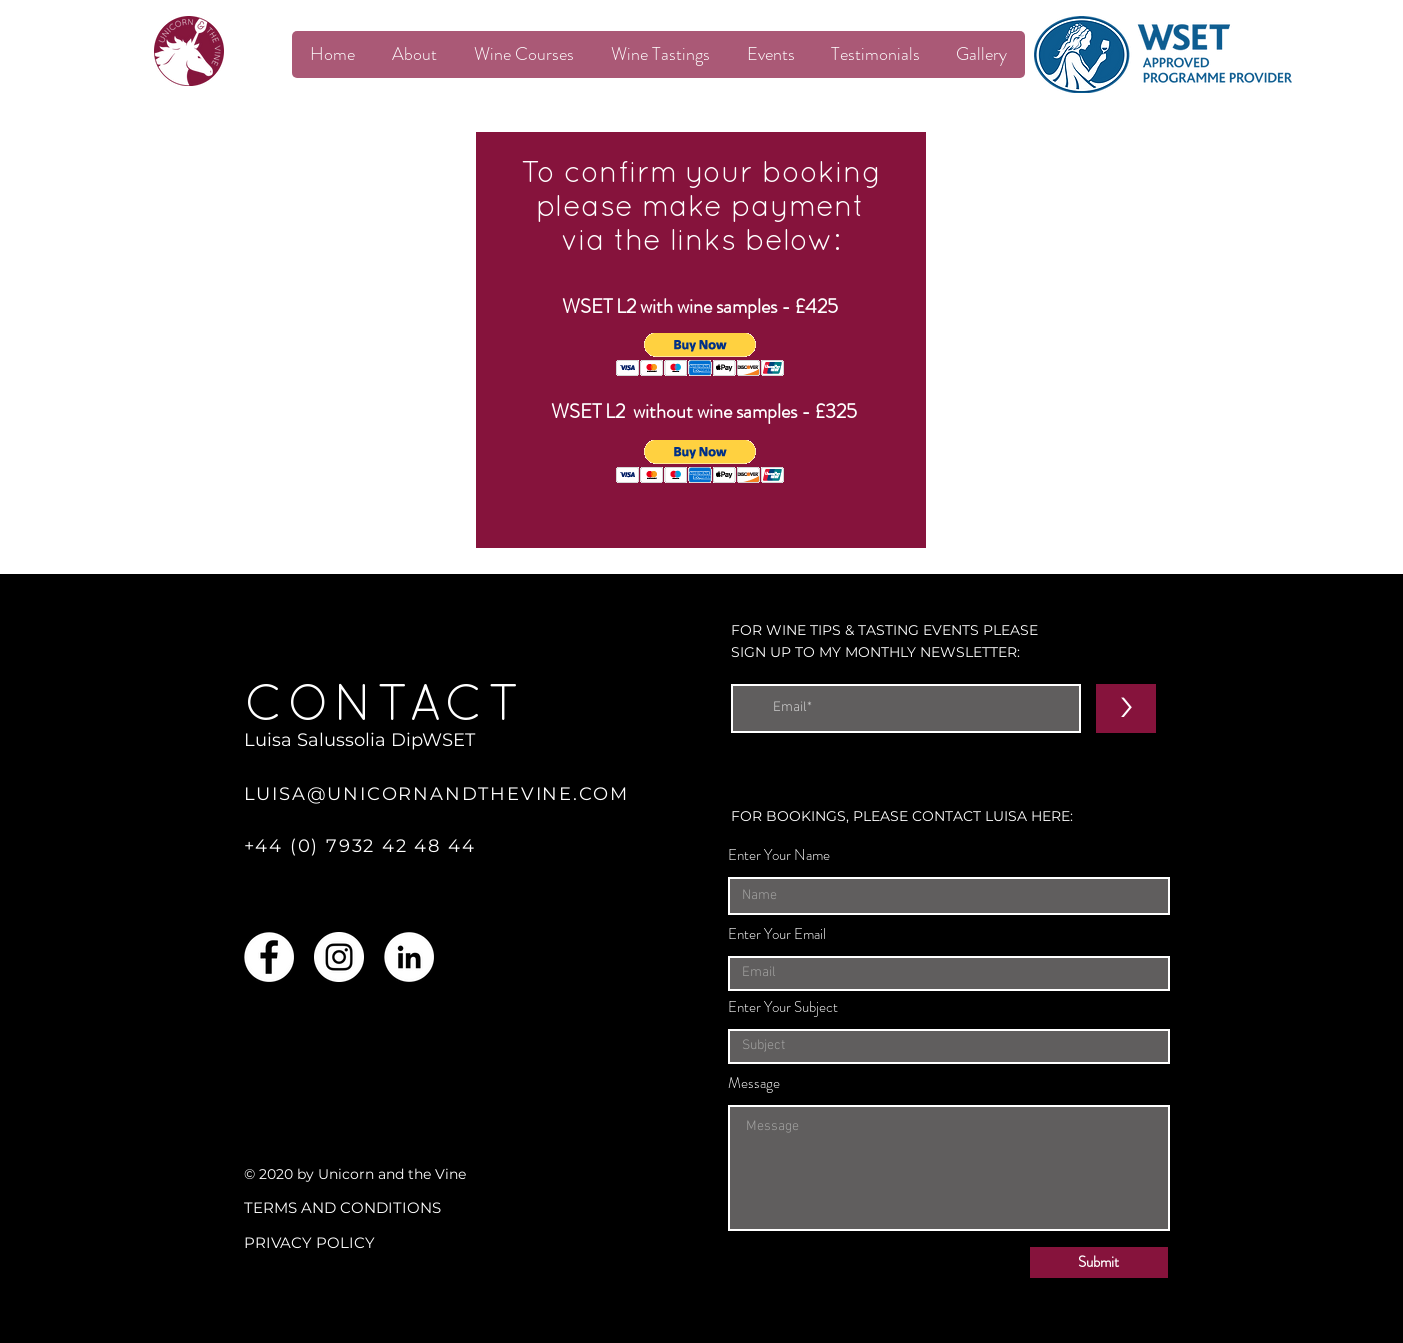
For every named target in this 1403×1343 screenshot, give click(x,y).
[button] (700, 354)
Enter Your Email (777, 934)
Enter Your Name (779, 855)
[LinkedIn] (409, 957)
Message (754, 1083)
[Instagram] (339, 957)
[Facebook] (269, 957)
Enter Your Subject (783, 1007)
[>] (1126, 708)
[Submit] (1099, 1262)
